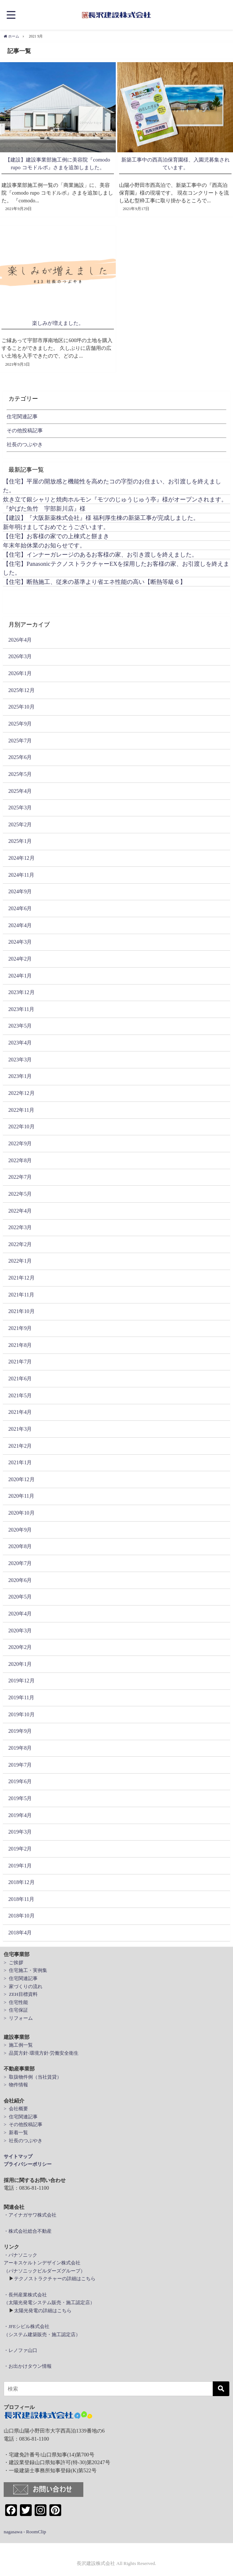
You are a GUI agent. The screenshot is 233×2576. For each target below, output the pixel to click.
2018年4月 (20, 1932)
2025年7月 (20, 740)
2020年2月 (20, 1647)
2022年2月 (20, 1244)
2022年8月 (20, 1160)
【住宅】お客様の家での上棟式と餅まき (56, 536)
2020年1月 (20, 1664)
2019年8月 (20, 1747)
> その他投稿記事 (23, 2124)
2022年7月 (20, 1176)
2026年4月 (20, 639)
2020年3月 (20, 1630)
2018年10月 (21, 1915)
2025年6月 (20, 757)
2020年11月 (21, 1495)
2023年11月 (21, 1009)
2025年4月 (20, 790)
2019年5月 (20, 1798)
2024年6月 (20, 908)
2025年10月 (21, 706)
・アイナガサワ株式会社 (30, 2215)
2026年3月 (20, 656)
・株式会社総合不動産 (28, 2230)
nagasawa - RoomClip (25, 2531)
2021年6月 (20, 1378)
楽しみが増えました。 (58, 323)
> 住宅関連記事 (21, 1978)
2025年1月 (20, 841)
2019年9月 (20, 1731)
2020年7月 (20, 1563)
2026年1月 (20, 673)
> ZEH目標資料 (21, 1994)
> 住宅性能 (16, 2002)
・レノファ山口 (20, 2350)
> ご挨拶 (13, 1962)
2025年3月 (20, 807)
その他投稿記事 (25, 430)
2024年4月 (20, 924)
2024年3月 (20, 941)
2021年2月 (20, 1445)
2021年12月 (21, 1277)
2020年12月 (21, 1479)
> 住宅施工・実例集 (25, 1970)
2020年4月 (20, 1613)
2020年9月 (20, 1529)
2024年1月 (20, 975)
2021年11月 (21, 1294)
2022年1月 (20, 1260)
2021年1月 (20, 1462)
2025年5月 (20, 774)
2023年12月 (21, 992)
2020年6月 (20, 1579)
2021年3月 (20, 1428)
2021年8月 (20, 1344)
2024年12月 (21, 858)
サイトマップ (18, 2156)
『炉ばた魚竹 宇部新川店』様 (44, 508)
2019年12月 (21, 1680)
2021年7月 (20, 1361)
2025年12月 (21, 689)
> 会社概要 (16, 2108)
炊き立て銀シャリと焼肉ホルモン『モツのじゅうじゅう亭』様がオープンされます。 (115, 499)
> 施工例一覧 (18, 2045)
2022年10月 (21, 1126)
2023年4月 (20, 1042)
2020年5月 (20, 1596)
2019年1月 (20, 1865)
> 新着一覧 (16, 2132)
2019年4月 (20, 1814)
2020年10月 (21, 1512)
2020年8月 (20, 1546)
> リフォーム (18, 2018)
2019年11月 (21, 1697)
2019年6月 (20, 1781)
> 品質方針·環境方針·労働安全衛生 (41, 2053)
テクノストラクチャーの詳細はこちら (54, 2278)
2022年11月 (21, 1109)
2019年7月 (20, 1764)
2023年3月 (20, 1059)
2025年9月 (20, 723)
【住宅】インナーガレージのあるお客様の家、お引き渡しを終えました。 (100, 554)
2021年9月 (20, 1328)
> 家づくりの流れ (23, 1986)
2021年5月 (20, 1395)
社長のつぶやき (25, 444)
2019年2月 (20, 1848)
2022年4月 (20, 1210)
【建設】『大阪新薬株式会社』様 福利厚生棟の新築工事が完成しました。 (101, 518)
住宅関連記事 (22, 416)
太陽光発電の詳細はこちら (43, 2310)
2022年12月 (21, 1093)
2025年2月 (20, 824)
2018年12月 (21, 1882)
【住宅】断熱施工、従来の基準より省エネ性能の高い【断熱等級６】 (94, 582)
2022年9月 (20, 1143)
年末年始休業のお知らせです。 (44, 545)
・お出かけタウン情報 (28, 2366)
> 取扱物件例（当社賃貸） (33, 2076)
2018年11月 (21, 1899)
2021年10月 (21, 1311)
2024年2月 (20, 958)
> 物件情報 (16, 2084)
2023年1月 (20, 1076)
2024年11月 (21, 874)
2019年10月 (21, 1714)
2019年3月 (20, 1831)
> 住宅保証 (16, 2010)
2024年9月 (20, 891)
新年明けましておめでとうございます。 (56, 527)
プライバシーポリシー (28, 2164)
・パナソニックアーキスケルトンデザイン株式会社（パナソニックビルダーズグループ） (44, 2262)
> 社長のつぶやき (23, 2140)
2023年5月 (20, 1025)
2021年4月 (20, 1412)
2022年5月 (20, 1193)
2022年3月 (20, 1227)
